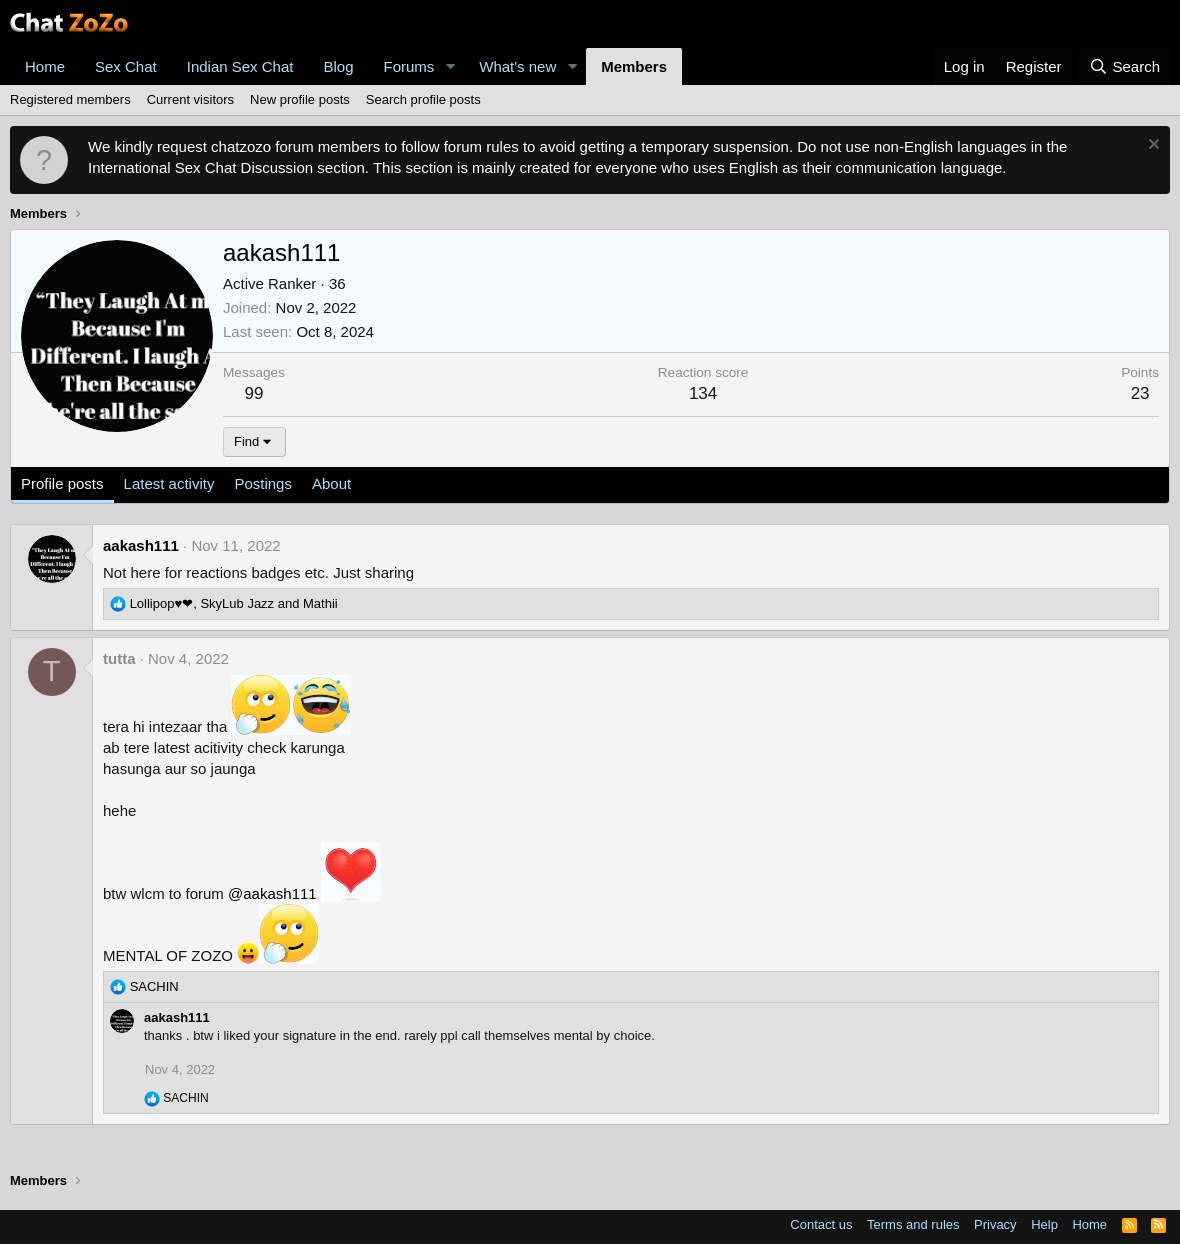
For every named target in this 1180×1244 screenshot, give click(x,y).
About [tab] (331, 483)
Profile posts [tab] (62, 483)
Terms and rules (913, 1224)
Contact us (821, 1224)
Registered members (70, 99)
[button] (450, 66)
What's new (517, 66)
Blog (338, 66)
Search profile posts (423, 99)
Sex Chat (126, 66)
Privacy (995, 1224)
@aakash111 (272, 893)
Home (45, 66)
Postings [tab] (263, 483)
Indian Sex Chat (240, 66)
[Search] (1124, 66)
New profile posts (300, 99)
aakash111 (141, 545)
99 (254, 393)
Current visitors (190, 99)
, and (234, 603)
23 (1140, 393)
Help (1044, 1224)
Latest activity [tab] (169, 483)
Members (634, 66)
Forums (409, 66)
